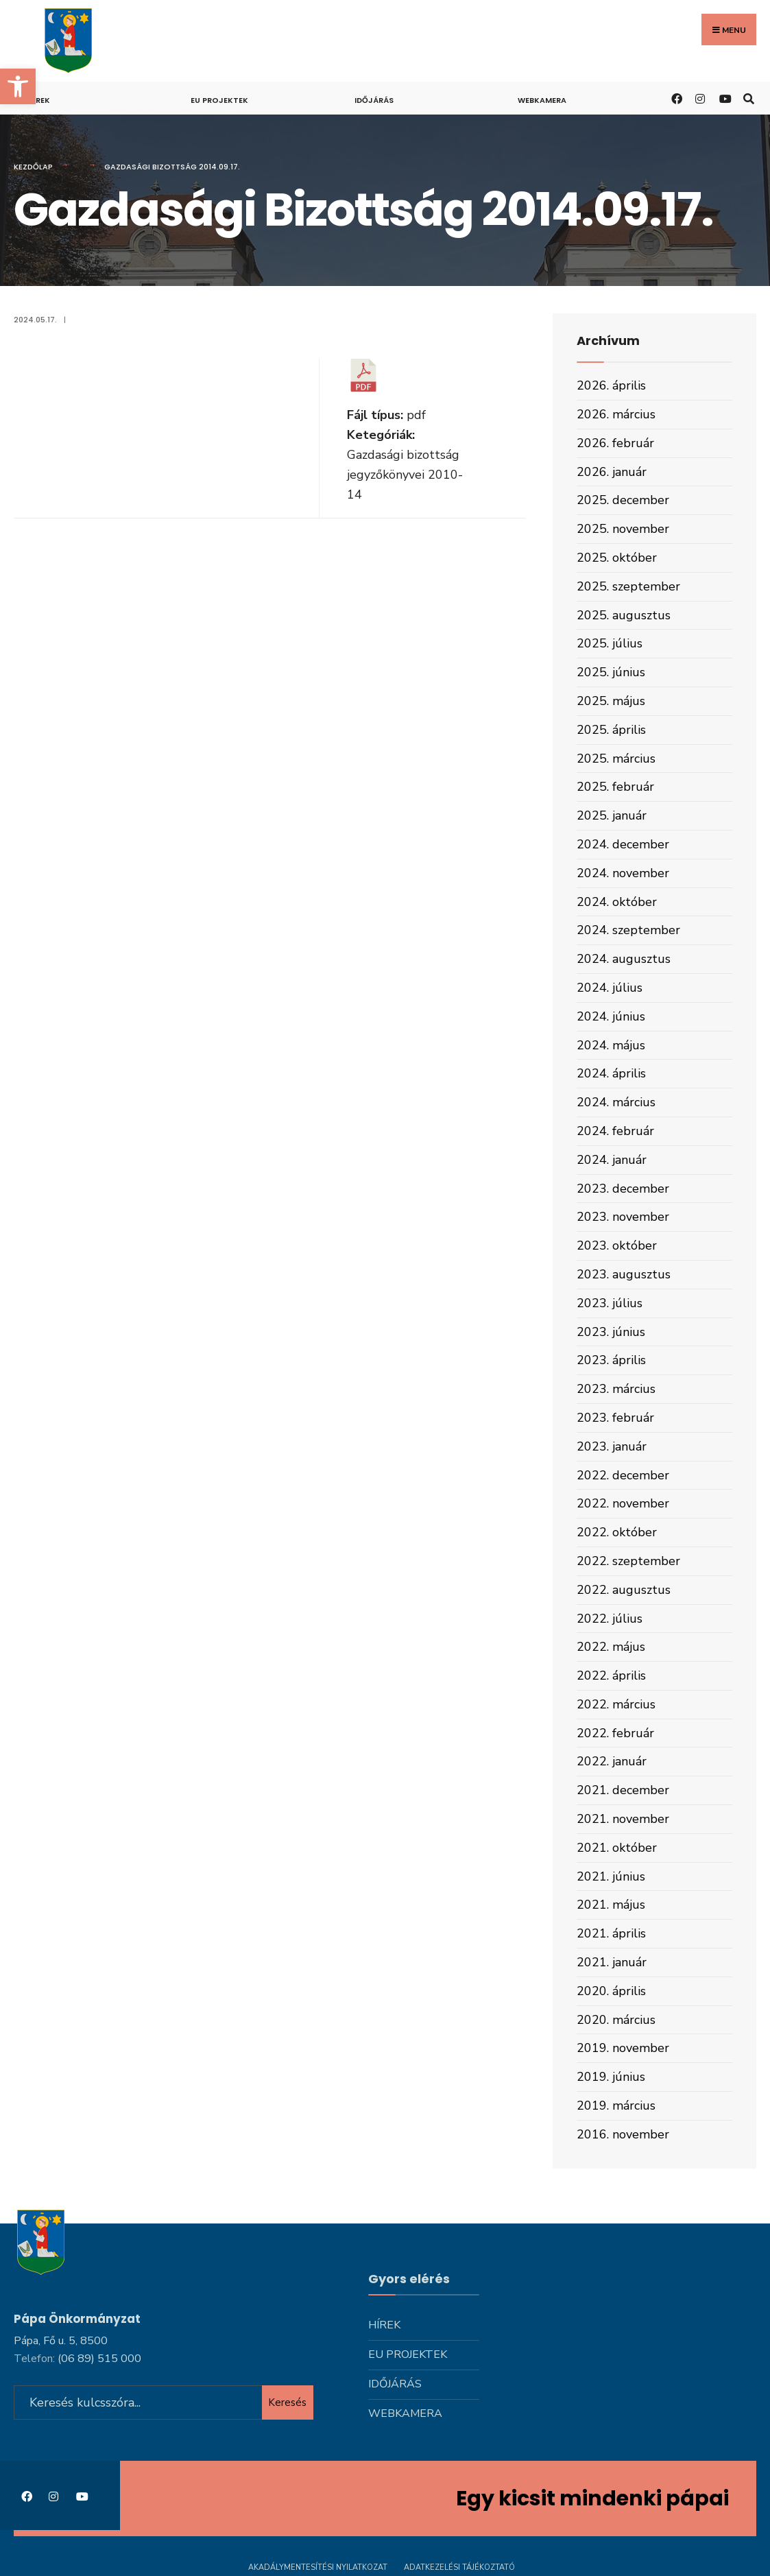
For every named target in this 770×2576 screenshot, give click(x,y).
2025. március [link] (616, 758)
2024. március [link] (616, 1102)
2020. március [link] (616, 2020)
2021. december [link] (623, 1790)
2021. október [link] (617, 1847)
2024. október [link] (617, 902)
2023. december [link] (623, 1188)
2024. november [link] (623, 873)
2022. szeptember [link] (628, 1561)
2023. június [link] (611, 1332)
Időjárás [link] (374, 100)
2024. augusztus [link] (624, 959)
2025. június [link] (611, 672)
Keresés (287, 2395)
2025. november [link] (623, 529)
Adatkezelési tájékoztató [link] (459, 2560)
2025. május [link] (611, 701)
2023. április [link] (611, 1360)
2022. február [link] (615, 1733)
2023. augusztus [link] (624, 1274)
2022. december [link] (623, 1475)
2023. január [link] (612, 1446)
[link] (18, 86)
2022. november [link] (623, 1503)
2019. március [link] (616, 2105)
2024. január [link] (612, 1160)
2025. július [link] (609, 643)
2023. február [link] (615, 1417)
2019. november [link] (623, 2048)
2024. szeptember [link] (628, 930)
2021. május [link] (611, 1904)
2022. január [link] (612, 1761)
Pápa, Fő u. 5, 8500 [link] (61, 2333)
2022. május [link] (611, 1646)
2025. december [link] (623, 500)
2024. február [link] (615, 1131)
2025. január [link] (612, 815)
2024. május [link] (611, 1045)
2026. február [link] (615, 443)
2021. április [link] (611, 1933)
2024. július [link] (609, 987)
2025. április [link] (611, 729)
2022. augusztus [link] (624, 1590)
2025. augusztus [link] (624, 615)
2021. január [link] (612, 1962)
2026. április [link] (611, 385)
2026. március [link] (616, 414)
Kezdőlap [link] (33, 166)
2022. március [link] (616, 1704)
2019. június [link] (611, 2076)
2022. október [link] (617, 1532)
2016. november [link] (623, 2134)
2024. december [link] (623, 844)
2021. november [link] (623, 1819)
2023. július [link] (609, 1303)
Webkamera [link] (542, 100)
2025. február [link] (615, 786)
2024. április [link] (611, 1073)
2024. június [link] (611, 1016)
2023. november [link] (623, 1216)
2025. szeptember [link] (628, 586)
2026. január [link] (612, 472)
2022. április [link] (611, 1675)
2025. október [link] (617, 557)
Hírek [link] (38, 100)
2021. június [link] (611, 1876)
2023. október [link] (617, 1245)
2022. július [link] (609, 1618)
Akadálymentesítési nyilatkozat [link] (317, 2560)
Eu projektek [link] (219, 100)
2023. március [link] (616, 1389)
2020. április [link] (611, 1991)
